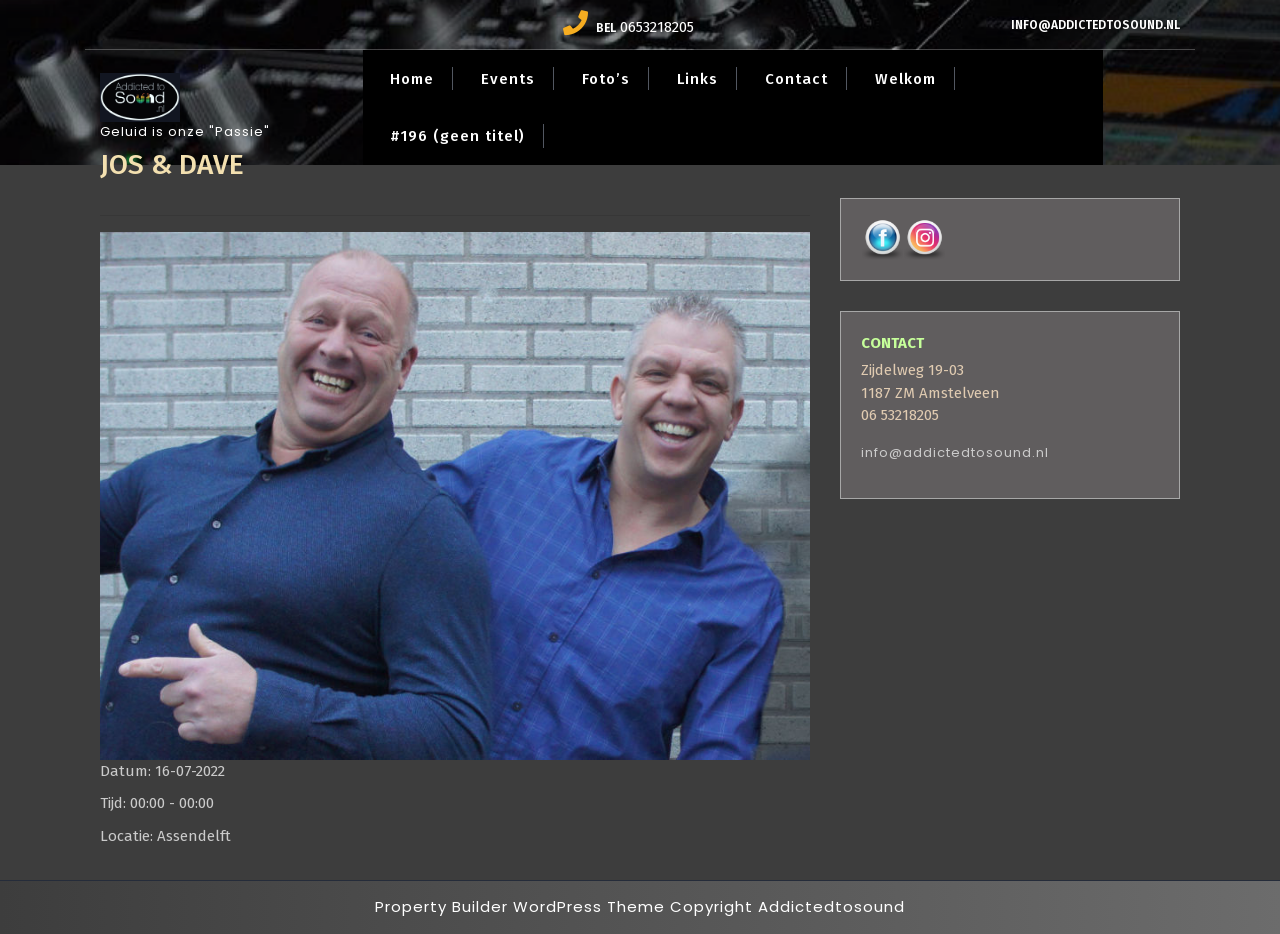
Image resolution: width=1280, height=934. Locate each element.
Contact (796, 79)
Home (412, 79)
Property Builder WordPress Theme (520, 906)
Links (697, 79)
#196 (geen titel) (457, 136)
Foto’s (606, 79)
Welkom (905, 79)
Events (508, 79)
